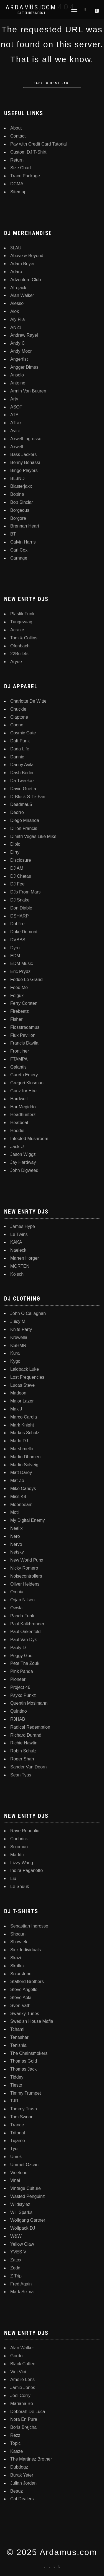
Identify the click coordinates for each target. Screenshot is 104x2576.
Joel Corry (20, 2395)
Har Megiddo (23, 1106)
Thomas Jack (23, 2069)
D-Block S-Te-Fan (27, 796)
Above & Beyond (26, 255)
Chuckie (18, 709)
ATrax (16, 422)
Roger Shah (22, 1759)
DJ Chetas (20, 876)
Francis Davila (24, 1043)
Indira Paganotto (26, 1870)
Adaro (16, 271)
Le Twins (19, 1234)
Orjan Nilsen (22, 1599)
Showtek (18, 1941)
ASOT (16, 407)
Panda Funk (22, 1615)
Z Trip (16, 2276)
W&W (16, 2236)
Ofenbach (19, 646)
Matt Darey (21, 1472)
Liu (13, 1878)
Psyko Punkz (23, 1695)
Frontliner (19, 1051)
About (16, 128)
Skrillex (17, 1965)
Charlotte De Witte (28, 701)
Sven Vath (20, 2005)
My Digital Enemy (27, 1520)
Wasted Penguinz (27, 2196)
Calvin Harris (23, 542)
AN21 (15, 327)
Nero (15, 1536)
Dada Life (19, 749)
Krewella (18, 1337)
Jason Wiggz (23, 1154)
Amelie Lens (22, 2379)
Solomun (19, 1846)
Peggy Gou (21, 1655)
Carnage (18, 558)
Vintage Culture (25, 2188)
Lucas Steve (22, 1385)
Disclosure (20, 860)
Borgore (18, 518)
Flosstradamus (24, 1027)
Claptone (19, 717)
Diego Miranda (24, 820)
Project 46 (20, 1687)
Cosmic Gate (23, 733)
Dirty (14, 852)
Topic (15, 2443)
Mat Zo (17, 1480)
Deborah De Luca (27, 2411)
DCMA (16, 183)
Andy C (17, 343)
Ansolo (17, 375)
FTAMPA (19, 1059)
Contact (18, 136)
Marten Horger (24, 1258)
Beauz (16, 2491)
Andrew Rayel (24, 335)
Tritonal (17, 2133)
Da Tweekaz (22, 780)
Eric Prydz (20, 971)
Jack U (17, 1146)
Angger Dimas (24, 367)
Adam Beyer (22, 263)
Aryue (16, 661)
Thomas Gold (23, 2061)
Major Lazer (22, 1401)
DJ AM (16, 868)
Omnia (16, 1591)
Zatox (15, 2260)
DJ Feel (18, 884)
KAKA (16, 1242)
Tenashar (19, 2037)
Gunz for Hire (23, 1090)
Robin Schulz (23, 1751)
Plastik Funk (22, 613)
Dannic (17, 757)
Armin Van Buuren (28, 391)
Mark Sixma (22, 2291)
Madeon (18, 1393)
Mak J (16, 1409)
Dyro (15, 947)
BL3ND (17, 478)
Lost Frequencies (27, 1377)
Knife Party (21, 1329)
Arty (14, 399)
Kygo (15, 1361)
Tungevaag (21, 621)
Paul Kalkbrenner (27, 1623)
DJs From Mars (25, 892)
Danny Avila (22, 764)
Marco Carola (23, 1417)
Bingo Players (24, 470)
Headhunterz (23, 1114)
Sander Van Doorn (28, 1767)
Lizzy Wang (21, 1862)
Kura (15, 1353)
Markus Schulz (24, 1432)
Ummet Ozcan (24, 2164)
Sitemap (18, 191)
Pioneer (18, 1679)
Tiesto (16, 2085)
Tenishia (18, 2045)
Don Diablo (21, 908)
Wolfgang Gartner (27, 2220)
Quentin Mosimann (28, 1703)
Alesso (17, 303)
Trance (17, 2125)
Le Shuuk (19, 1886)
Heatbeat (19, 1122)
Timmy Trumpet (25, 2093)
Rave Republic (24, 1830)
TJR (14, 2100)
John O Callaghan (28, 1313)
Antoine (17, 383)
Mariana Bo (21, 2403)
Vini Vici (18, 2371)
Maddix (17, 1854)
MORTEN (19, 1266)
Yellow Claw (22, 2244)
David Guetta (23, 788)
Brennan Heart (24, 526)
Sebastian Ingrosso (29, 1926)
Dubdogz (19, 2467)
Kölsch (17, 1274)
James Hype (22, 1226)
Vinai (15, 2180)
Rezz (15, 2435)
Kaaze (16, 2451)
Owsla (16, 1607)
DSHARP (19, 916)
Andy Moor (21, 351)
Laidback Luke (24, 1369)
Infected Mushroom (29, 1138)
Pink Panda (21, 1671)
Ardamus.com (31, 7)
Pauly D (18, 1647)
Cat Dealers (22, 2498)
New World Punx (26, 1560)
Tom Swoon (22, 2116)
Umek (16, 2156)
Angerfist (19, 359)
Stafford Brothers (27, 1981)
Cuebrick (19, 1838)
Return (17, 160)
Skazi (15, 1957)
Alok (14, 311)
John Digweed (24, 1170)
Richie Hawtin (23, 1743)
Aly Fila (17, 319)
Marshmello (21, 1448)
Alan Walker (22, 295)
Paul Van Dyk (23, 1639)
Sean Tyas (20, 1775)
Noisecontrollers (26, 1576)
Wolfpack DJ (22, 2228)
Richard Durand (25, 1735)
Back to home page (52, 83)
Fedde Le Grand (26, 979)
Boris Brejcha (23, 2427)
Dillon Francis (23, 828)
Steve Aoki (20, 1997)
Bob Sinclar (21, 502)
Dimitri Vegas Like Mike (33, 836)
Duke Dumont (23, 931)
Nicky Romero (24, 1568)
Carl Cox (18, 550)
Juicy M (17, 1321)
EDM (15, 955)
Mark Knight (22, 1425)
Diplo (15, 844)
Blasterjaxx (21, 486)
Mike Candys (23, 1488)
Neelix (16, 1528)
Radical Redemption (30, 1727)
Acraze (17, 629)
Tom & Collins (23, 638)
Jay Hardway (23, 1162)
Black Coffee (22, 2363)
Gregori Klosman (27, 1082)
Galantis (18, 1067)
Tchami (17, 2029)
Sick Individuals (25, 1949)
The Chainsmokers (28, 2053)
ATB (14, 414)
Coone (16, 725)
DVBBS (17, 939)
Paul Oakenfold (25, 1631)
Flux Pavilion (22, 1035)
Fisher (16, 1019)
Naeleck (18, 1250)
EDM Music (21, 963)
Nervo (16, 1544)
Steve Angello (23, 1989)
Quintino (18, 1711)
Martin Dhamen (25, 1456)
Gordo (16, 2355)
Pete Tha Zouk (24, 1663)
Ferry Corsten (23, 1003)
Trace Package (25, 175)
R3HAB (17, 1719)
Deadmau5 (21, 804)
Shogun (18, 1934)
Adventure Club (25, 279)
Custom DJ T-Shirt (28, 152)
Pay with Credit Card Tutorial (38, 144)
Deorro (17, 812)
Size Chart (20, 167)
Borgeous (19, 510)
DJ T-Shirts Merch (31, 13)
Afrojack (18, 287)
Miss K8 (18, 1496)
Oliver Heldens (24, 1584)
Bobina (17, 494)
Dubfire (17, 923)
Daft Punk (20, 741)
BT (13, 534)
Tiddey (16, 2077)
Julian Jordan (23, 2483)
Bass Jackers (23, 454)
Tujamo (17, 2140)
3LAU (15, 248)
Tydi (14, 2148)
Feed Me (19, 987)
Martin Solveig (24, 1464)
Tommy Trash (23, 2108)
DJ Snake (19, 900)
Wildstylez (20, 2204)
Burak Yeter (21, 2475)
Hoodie (17, 1130)
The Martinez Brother (31, 2459)
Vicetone (18, 2172)
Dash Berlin (21, 772)
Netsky (17, 1552)
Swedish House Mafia (31, 2021)
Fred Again (21, 2284)
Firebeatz (19, 1011)
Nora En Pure (23, 2419)
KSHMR (18, 1345)
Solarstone (21, 1973)
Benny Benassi (25, 462)
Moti (14, 1512)
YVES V (18, 2252)
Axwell (16, 446)
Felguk (17, 995)
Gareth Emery (24, 1074)
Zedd (15, 2268)
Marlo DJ (19, 1440)
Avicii (15, 430)
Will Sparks (21, 2212)
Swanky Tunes (24, 2013)
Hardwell (18, 1098)
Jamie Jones (22, 2387)
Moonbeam (21, 1504)
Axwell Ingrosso (25, 438)
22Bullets (19, 653)
